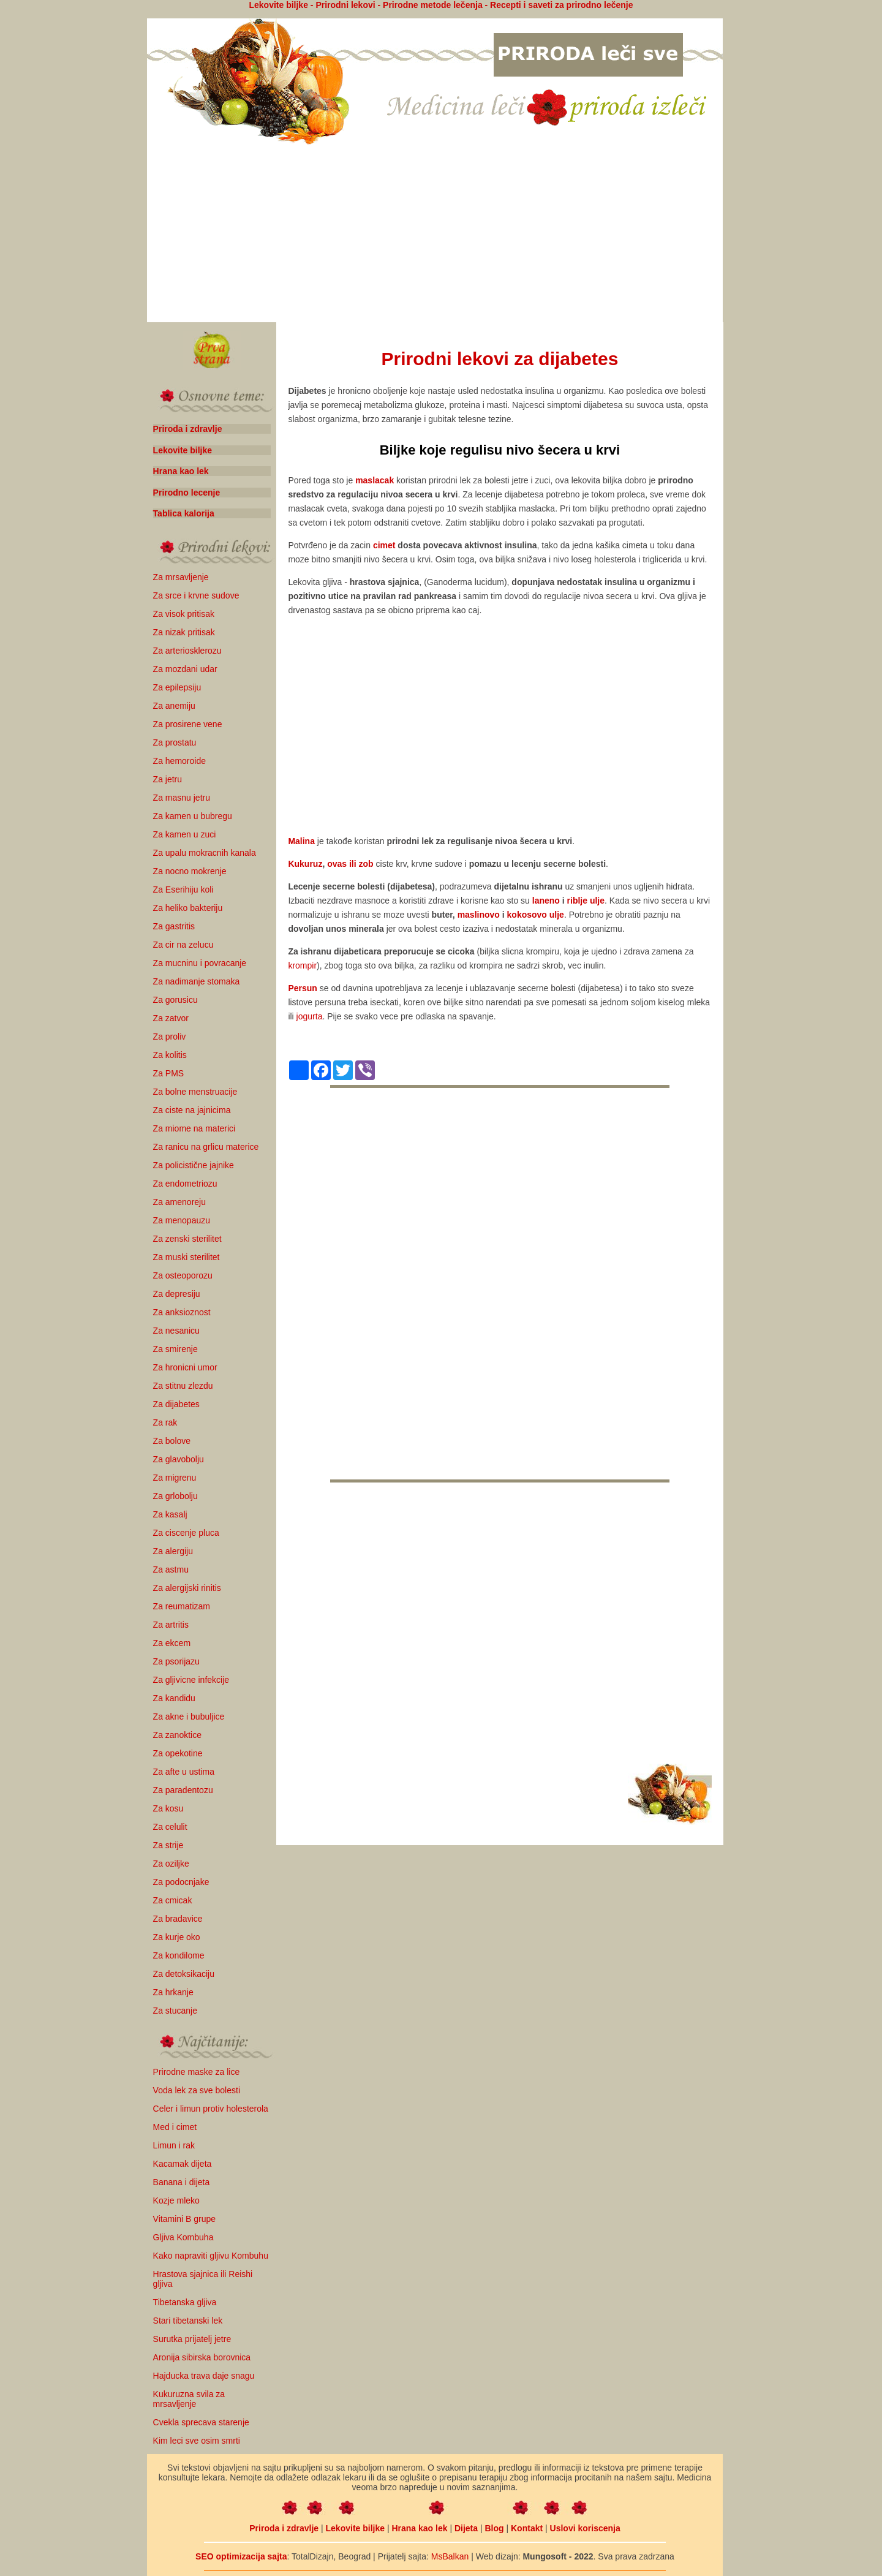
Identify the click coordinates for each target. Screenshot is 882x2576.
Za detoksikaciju (183, 1974)
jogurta (309, 1016)
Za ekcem (171, 1643)
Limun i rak (174, 2145)
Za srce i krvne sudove (196, 595)
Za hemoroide (179, 761)
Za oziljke (171, 1863)
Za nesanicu (176, 1330)
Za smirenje (175, 1349)
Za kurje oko (176, 1937)
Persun (302, 988)
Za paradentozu (183, 1790)
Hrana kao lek (181, 471)
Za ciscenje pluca (186, 1533)
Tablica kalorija (183, 513)
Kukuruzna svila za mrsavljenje (189, 2399)
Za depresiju (176, 1294)
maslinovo (479, 915)
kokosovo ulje (535, 915)
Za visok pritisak (183, 614)
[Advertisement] (435, 234)
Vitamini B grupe (184, 2219)
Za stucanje (175, 2010)
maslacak (374, 480)
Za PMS (168, 1073)
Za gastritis (174, 926)
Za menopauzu (181, 1220)
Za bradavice (178, 1919)
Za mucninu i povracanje (200, 963)
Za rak (165, 1422)
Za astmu (171, 1569)
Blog (493, 2528)
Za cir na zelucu (183, 945)
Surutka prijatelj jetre (192, 2339)
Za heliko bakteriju (188, 908)
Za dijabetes (176, 1404)
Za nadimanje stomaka (196, 981)
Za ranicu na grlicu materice (206, 1147)
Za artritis (171, 1625)
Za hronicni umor (185, 1367)
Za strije (168, 1845)
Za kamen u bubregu (192, 816)
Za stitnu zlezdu (183, 1386)
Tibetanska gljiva (185, 2302)
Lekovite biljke (182, 450)
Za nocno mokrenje (190, 871)
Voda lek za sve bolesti (196, 2090)
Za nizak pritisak (184, 632)
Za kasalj (170, 1514)
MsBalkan (450, 2556)
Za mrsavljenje (181, 577)
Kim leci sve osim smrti (196, 2441)
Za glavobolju (178, 1459)
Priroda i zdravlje (187, 429)
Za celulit (170, 1827)
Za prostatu (175, 742)
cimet (384, 545)
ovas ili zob (350, 864)
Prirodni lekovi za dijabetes (500, 359)
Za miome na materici (194, 1128)
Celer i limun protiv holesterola (210, 2108)
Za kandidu (174, 1698)
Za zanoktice (177, 1735)
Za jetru (167, 779)
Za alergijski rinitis (187, 1588)
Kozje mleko (176, 2200)
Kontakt (527, 2528)
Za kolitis (170, 1055)
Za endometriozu (185, 1183)
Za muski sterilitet (186, 1257)
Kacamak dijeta (182, 2164)
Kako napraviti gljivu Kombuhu (210, 2256)
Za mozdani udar (185, 669)
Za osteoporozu (183, 1275)
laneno (546, 900)
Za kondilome (179, 1955)
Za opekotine (178, 1753)
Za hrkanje (173, 1992)
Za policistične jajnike (193, 1165)
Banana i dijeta (181, 2182)
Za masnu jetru (181, 798)
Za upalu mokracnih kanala (204, 853)
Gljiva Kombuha (183, 2237)
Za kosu (168, 1808)
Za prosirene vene (187, 724)
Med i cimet (175, 2127)
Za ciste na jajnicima (192, 1110)
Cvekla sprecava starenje (201, 2422)
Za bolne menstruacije (195, 1092)
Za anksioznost (182, 1312)
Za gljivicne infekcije (191, 1680)
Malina (301, 841)
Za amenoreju (179, 1202)
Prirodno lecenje (187, 492)
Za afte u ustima (183, 1772)
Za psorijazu (176, 1661)
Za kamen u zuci (184, 834)
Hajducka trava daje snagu (204, 2376)
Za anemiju (174, 706)
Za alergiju (173, 1551)
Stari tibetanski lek (188, 2320)
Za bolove (171, 1441)
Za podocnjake (181, 1882)
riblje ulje (586, 900)
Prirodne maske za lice (196, 2072)
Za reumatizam (181, 1606)
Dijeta (466, 2528)
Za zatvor (171, 1018)
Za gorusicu (175, 1000)
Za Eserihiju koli (183, 889)
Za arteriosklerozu (187, 650)
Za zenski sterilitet (187, 1239)
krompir (302, 965)
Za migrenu (175, 1478)
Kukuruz (305, 864)
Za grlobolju (175, 1496)
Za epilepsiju (177, 687)
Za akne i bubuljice (189, 1716)
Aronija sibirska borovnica (202, 2357)
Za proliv (169, 1036)
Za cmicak (172, 1900)
